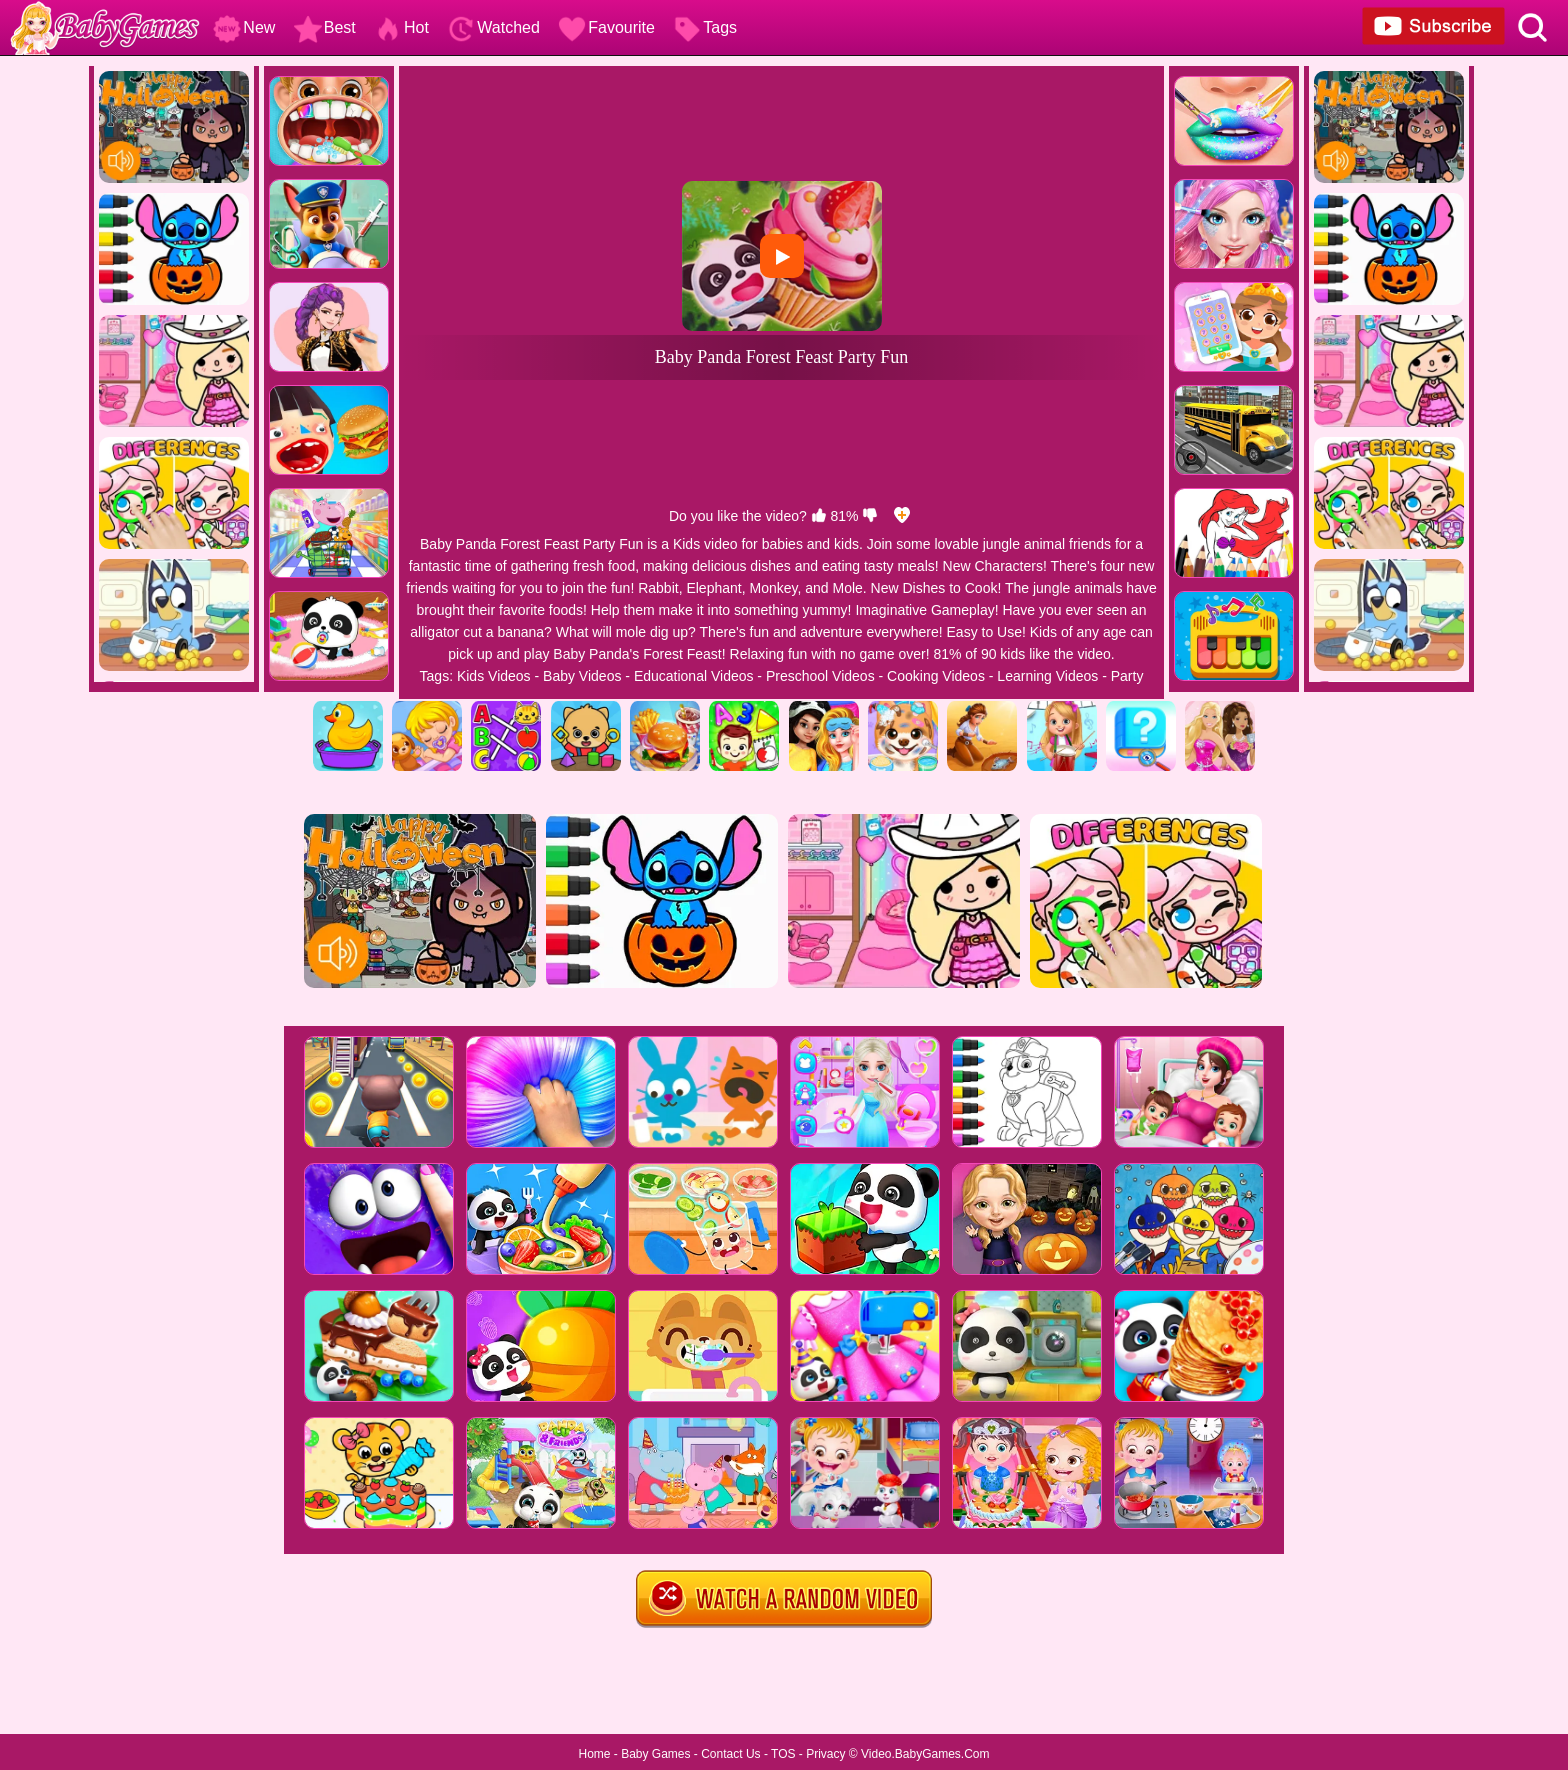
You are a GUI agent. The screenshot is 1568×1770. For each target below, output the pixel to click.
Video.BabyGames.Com (925, 1754)
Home (594, 1754)
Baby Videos (582, 676)
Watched (493, 27)
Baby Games (655, 1754)
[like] (819, 516)
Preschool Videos (820, 676)
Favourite (606, 27)
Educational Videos (694, 676)
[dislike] (870, 516)
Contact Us (730, 1754)
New (244, 27)
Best (325, 27)
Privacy (825, 1754)
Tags (705, 27)
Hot (401, 27)
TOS (783, 1754)
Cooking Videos (936, 676)
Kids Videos (494, 676)
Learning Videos (1047, 676)
